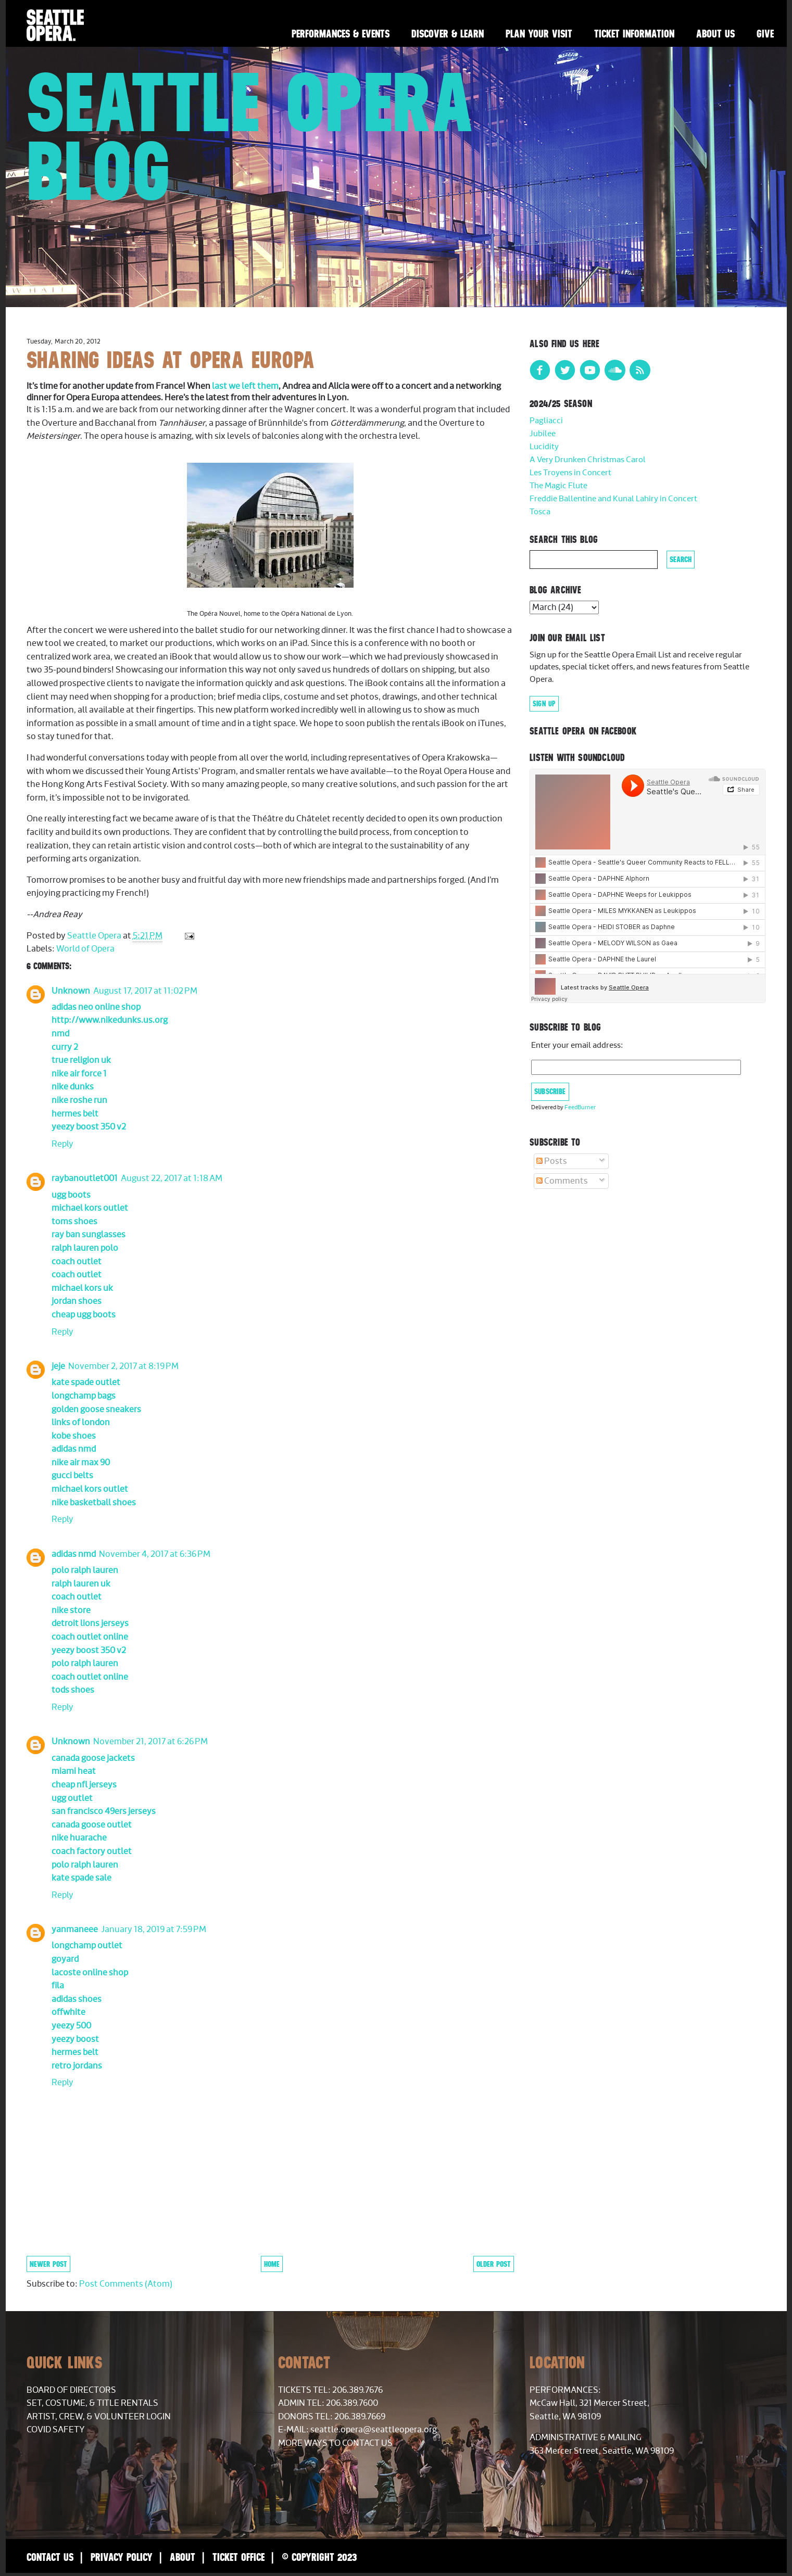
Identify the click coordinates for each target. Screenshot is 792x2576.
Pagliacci (546, 420)
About (182, 2557)
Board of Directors (71, 2390)
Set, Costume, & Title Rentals (92, 2403)
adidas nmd (74, 1554)
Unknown (71, 991)
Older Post (493, 2264)
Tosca (540, 511)
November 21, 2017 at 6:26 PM (150, 1741)
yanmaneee (75, 1929)
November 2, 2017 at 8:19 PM (123, 1366)
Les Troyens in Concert (570, 472)
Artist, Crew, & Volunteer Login (99, 2416)
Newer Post (48, 2264)
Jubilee (543, 433)
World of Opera (85, 949)
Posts (551, 1161)
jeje (58, 1366)
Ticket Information (634, 33)
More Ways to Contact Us (335, 2443)
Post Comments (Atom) (125, 2284)
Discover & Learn (447, 33)
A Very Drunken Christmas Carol (588, 459)
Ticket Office (238, 2557)
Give (765, 33)
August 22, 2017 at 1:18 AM (171, 1178)
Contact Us (50, 2557)
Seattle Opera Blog (250, 136)
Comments (562, 1181)
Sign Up (544, 703)
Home (272, 2264)
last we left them (245, 386)
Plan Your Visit (539, 33)
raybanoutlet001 (85, 1178)
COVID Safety (56, 2429)
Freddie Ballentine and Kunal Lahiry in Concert (613, 498)
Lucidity (544, 446)
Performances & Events (340, 33)
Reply (62, 1144)
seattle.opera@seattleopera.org (373, 2429)
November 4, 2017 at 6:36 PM (154, 1554)
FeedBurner (580, 1107)
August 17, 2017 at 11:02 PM (145, 991)
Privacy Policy (122, 2557)
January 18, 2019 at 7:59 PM (153, 1929)
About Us (715, 33)
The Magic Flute (558, 485)
